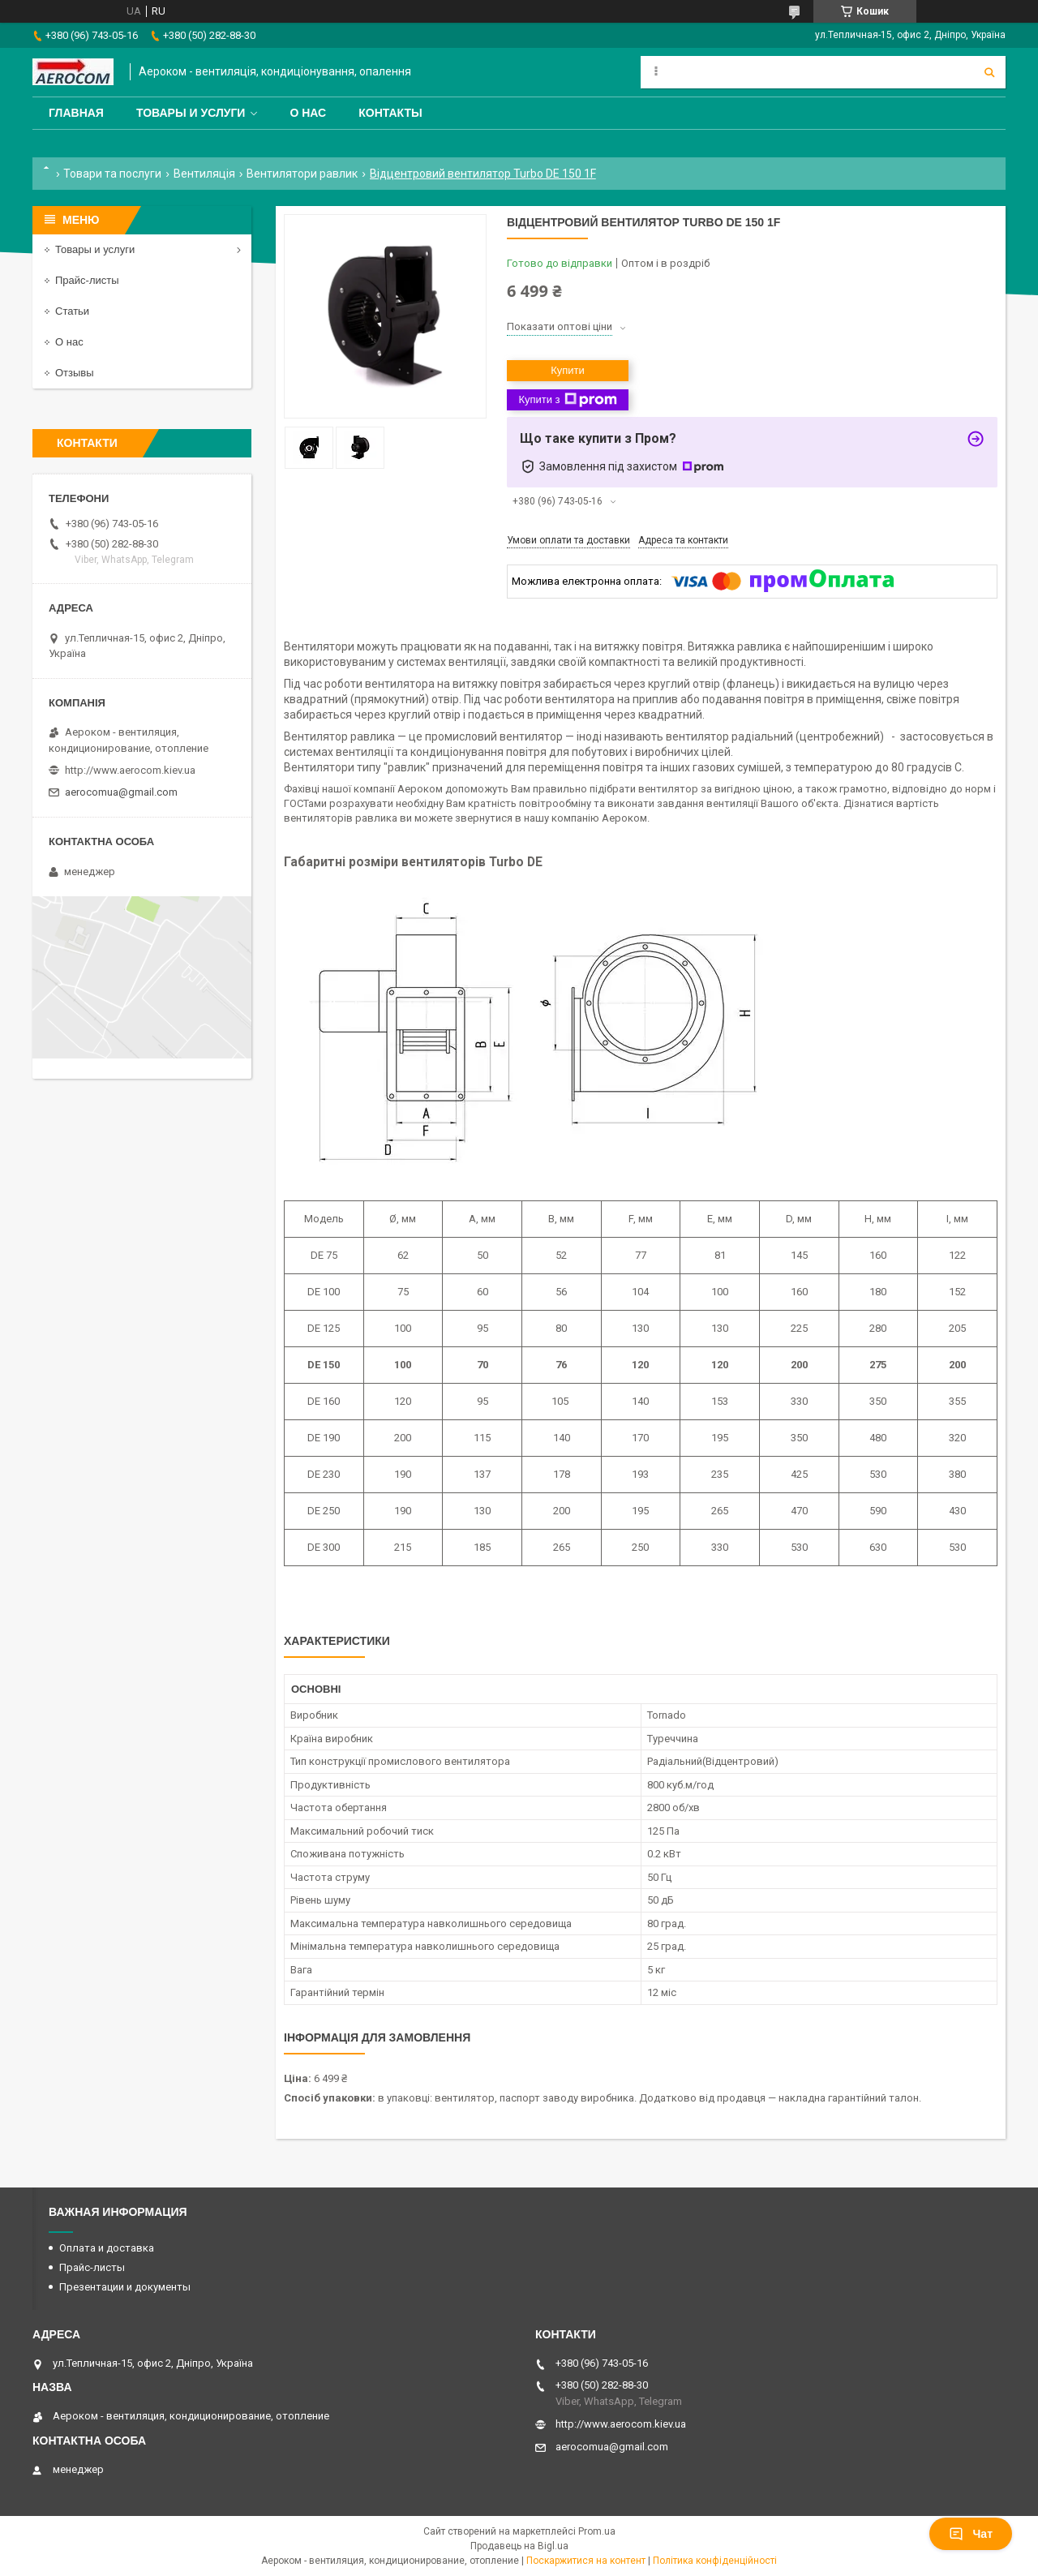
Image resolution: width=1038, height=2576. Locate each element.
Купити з (567, 400)
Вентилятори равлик (302, 173)
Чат (971, 2534)
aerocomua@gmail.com (121, 792)
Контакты (390, 112)
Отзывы (74, 373)
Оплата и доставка (106, 2248)
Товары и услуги (191, 112)
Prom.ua (597, 2531)
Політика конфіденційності (715, 2560)
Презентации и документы (125, 2287)
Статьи (72, 311)
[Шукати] (989, 72)
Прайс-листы (87, 280)
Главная (76, 112)
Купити (568, 370)
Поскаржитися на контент (586, 2560)
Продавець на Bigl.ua (519, 2546)
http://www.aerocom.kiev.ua (130, 770)
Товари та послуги (112, 173)
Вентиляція (204, 173)
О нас (308, 112)
